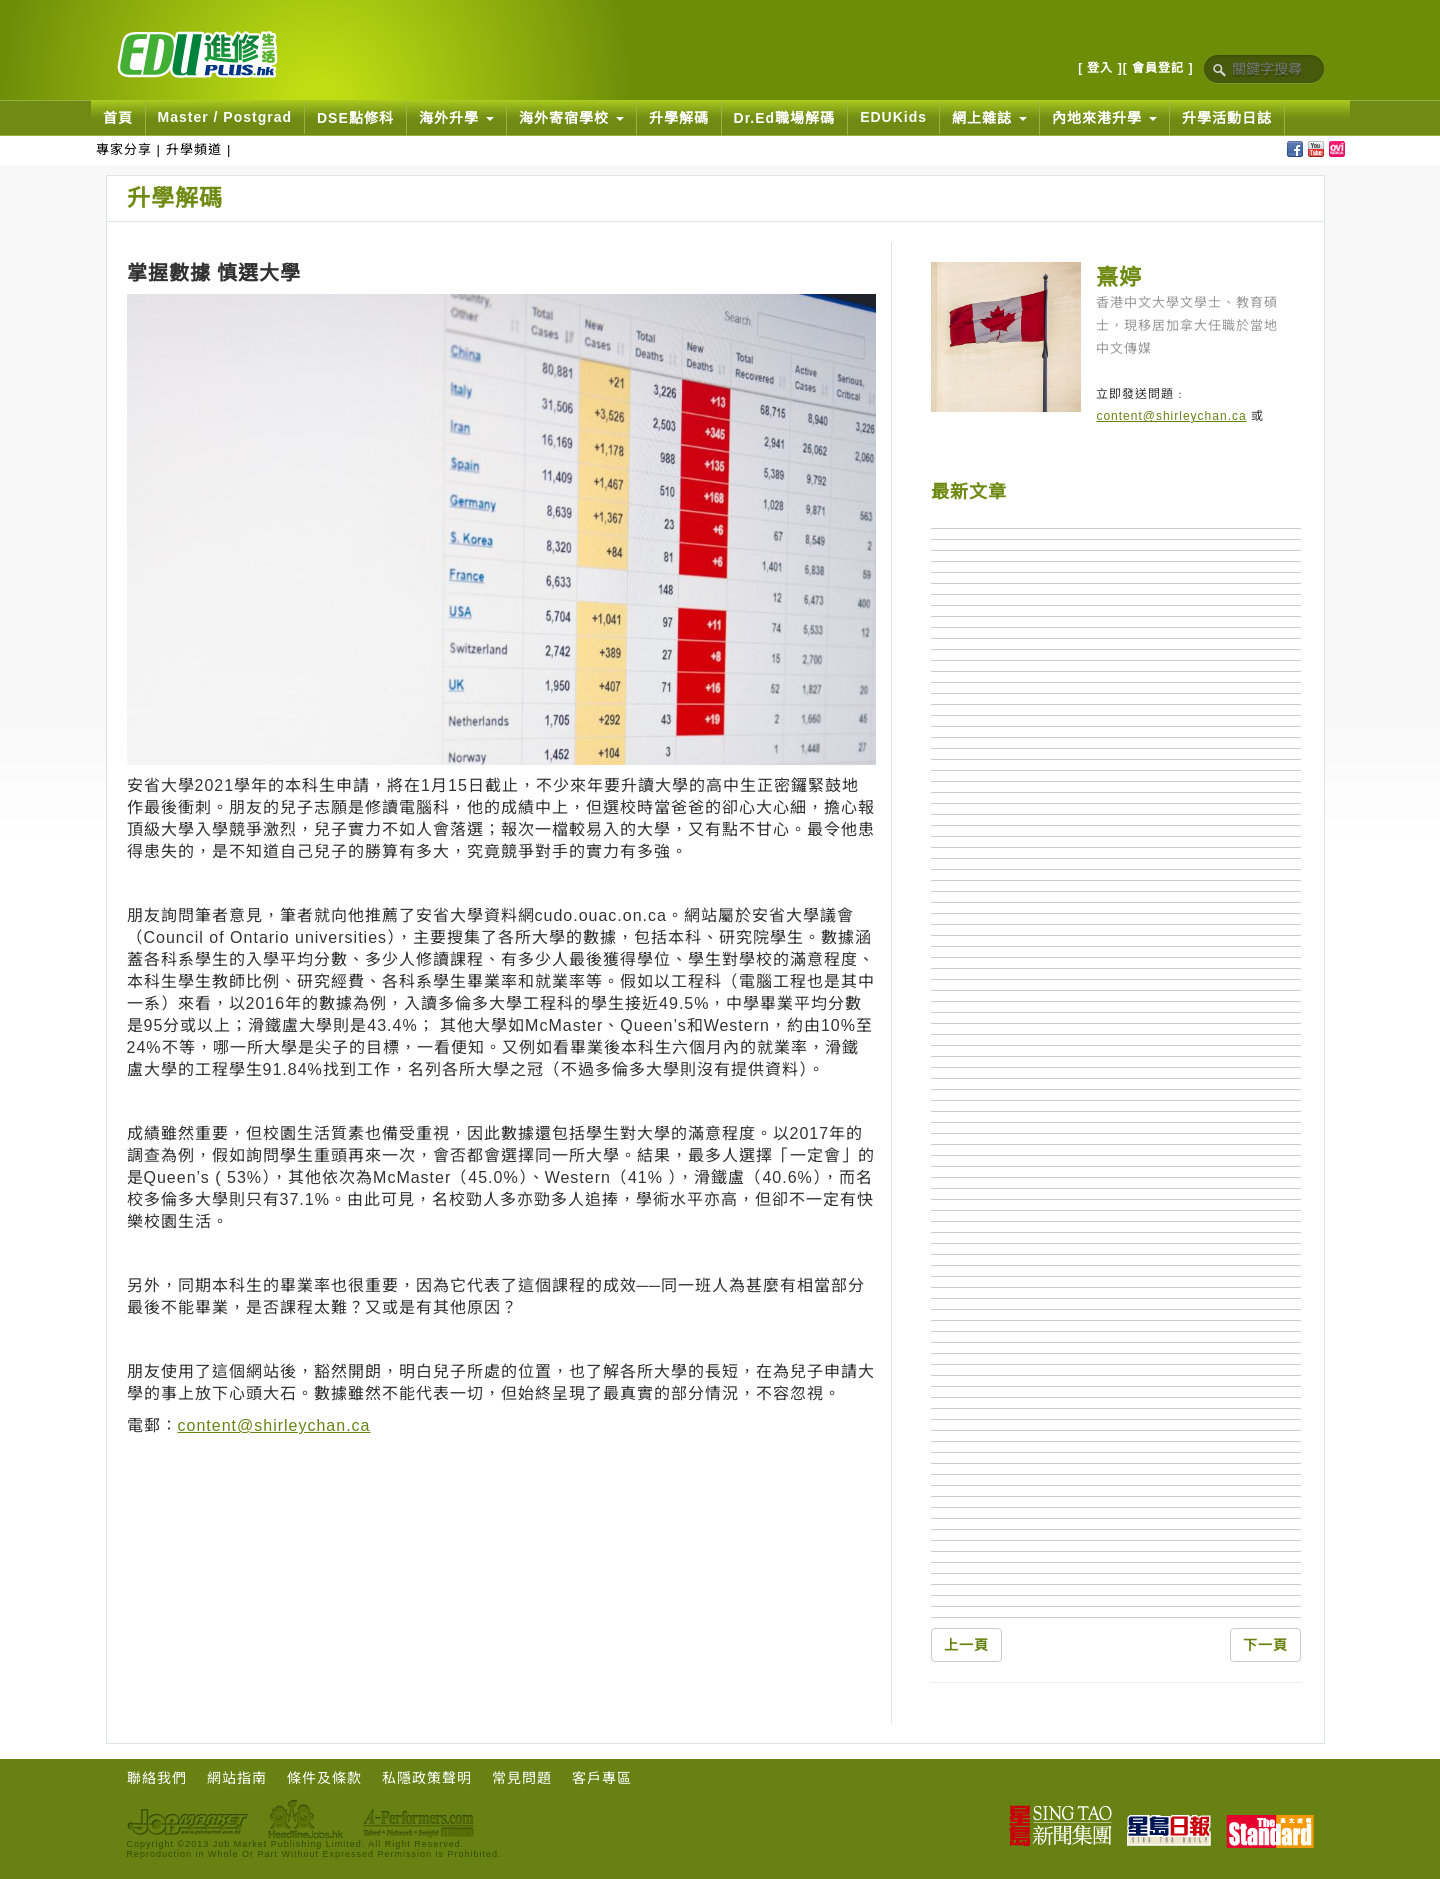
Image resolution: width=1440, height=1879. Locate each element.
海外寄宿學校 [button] (571, 118)
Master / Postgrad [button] (225, 117)
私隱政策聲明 (427, 1778)
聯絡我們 (157, 1778)
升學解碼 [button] (679, 118)
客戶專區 (602, 1778)
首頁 (118, 118)
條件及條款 (324, 1778)
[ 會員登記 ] (1158, 68)
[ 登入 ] (1100, 68)
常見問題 (522, 1778)
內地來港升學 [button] (1104, 118)
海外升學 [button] (456, 118)
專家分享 (124, 149)
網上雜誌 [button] (989, 118)
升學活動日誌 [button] (1227, 118)
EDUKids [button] (893, 117)
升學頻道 (194, 149)
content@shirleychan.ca (274, 1425)
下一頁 (1265, 1645)
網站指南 (237, 1778)
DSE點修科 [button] (355, 118)
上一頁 (966, 1645)
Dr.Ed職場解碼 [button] (785, 118)
